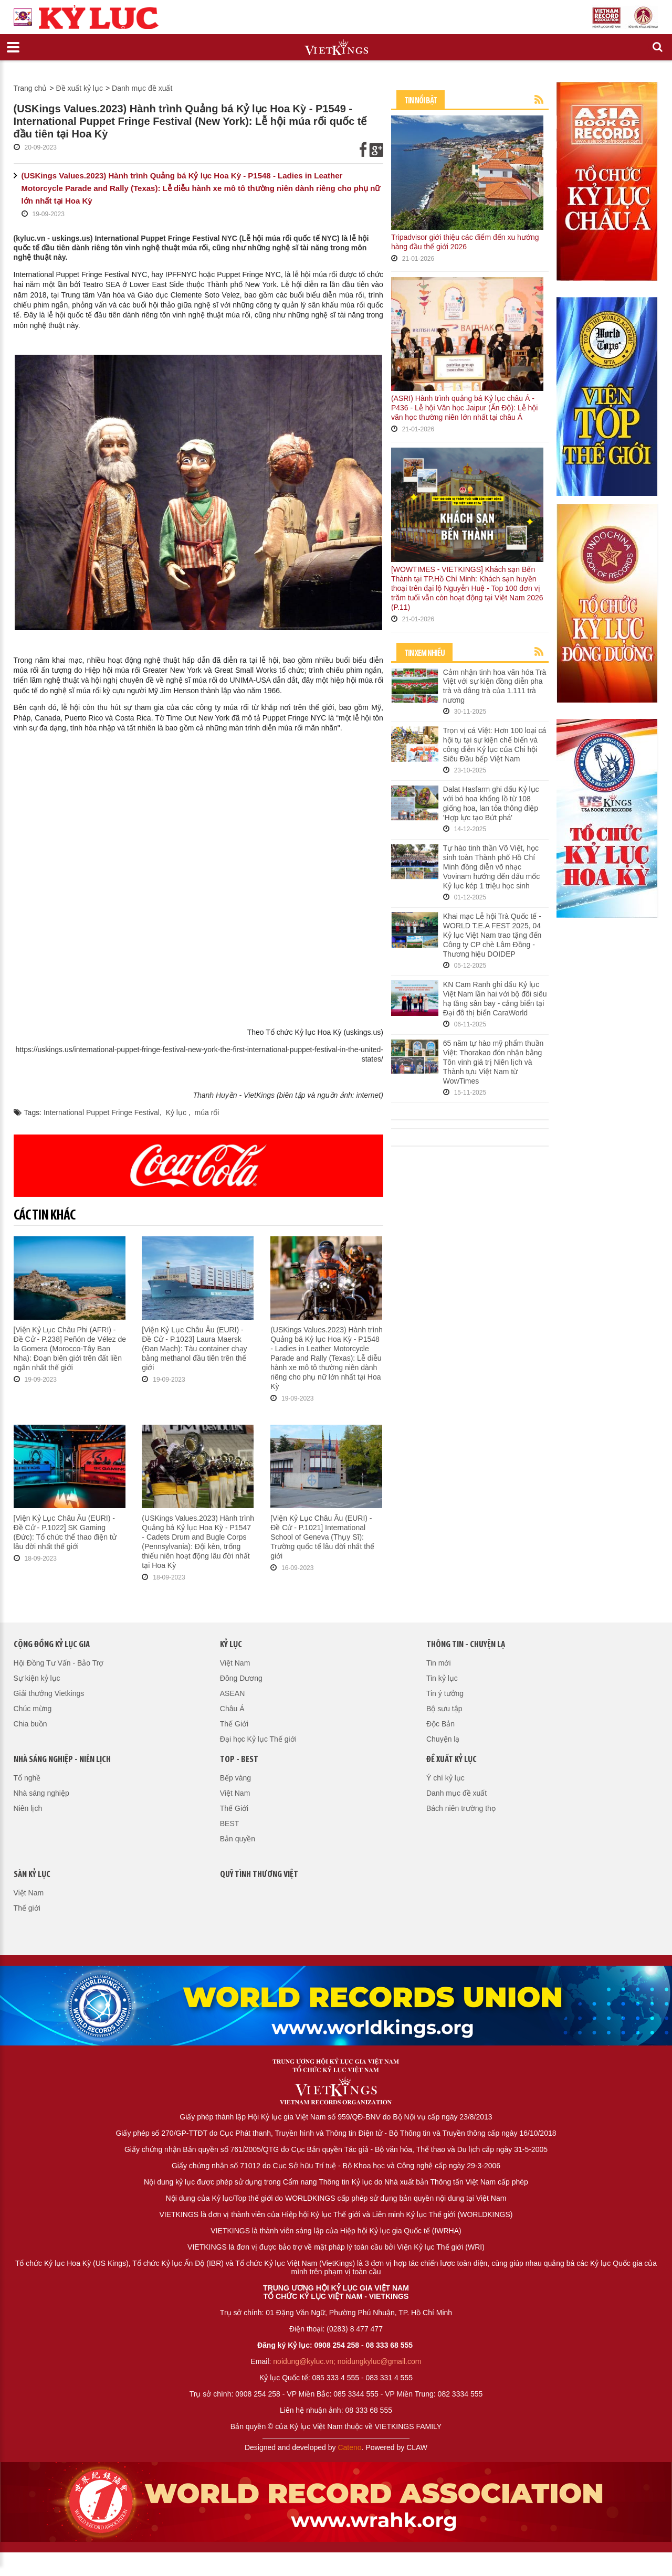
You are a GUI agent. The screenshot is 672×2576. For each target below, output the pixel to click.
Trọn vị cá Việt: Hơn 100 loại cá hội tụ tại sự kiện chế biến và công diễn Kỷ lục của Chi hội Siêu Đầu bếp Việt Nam (495, 744)
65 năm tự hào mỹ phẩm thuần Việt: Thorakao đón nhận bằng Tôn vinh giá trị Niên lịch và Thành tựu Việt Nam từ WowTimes (493, 1062)
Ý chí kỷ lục (445, 1778)
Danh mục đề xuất (142, 88)
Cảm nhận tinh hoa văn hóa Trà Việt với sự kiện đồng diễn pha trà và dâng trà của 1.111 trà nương (495, 686)
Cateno (349, 2447)
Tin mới (438, 1663)
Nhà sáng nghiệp (41, 1793)
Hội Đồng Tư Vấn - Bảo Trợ (59, 1663)
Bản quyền (237, 1839)
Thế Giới (234, 1724)
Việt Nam (235, 1663)
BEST (229, 1823)
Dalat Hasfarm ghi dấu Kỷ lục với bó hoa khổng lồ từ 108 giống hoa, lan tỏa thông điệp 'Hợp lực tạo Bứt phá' (491, 803)
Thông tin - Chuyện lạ (465, 1645)
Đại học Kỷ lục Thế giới (258, 1739)
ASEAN (232, 1693)
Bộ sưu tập (444, 1708)
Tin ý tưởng (445, 1693)
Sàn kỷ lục (32, 1875)
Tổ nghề (27, 1778)
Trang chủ (30, 88)
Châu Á (232, 1708)
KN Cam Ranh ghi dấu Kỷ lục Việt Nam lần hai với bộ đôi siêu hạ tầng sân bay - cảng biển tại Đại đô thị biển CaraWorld (495, 998)
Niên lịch (28, 1808)
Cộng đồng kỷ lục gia (52, 1645)
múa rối (207, 1112)
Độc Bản (440, 1724)
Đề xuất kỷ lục (79, 88)
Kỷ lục (177, 1112)
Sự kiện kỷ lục (37, 1678)
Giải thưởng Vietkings (49, 1693)
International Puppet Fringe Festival (102, 1112)
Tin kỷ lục (442, 1678)
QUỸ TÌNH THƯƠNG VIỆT (259, 1875)
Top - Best (239, 1760)
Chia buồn (30, 1724)
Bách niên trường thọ (461, 1808)
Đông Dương (241, 1678)
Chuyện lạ (442, 1739)
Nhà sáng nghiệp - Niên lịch (62, 1760)
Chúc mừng (33, 1708)
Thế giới (27, 1908)
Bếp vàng (235, 1778)
